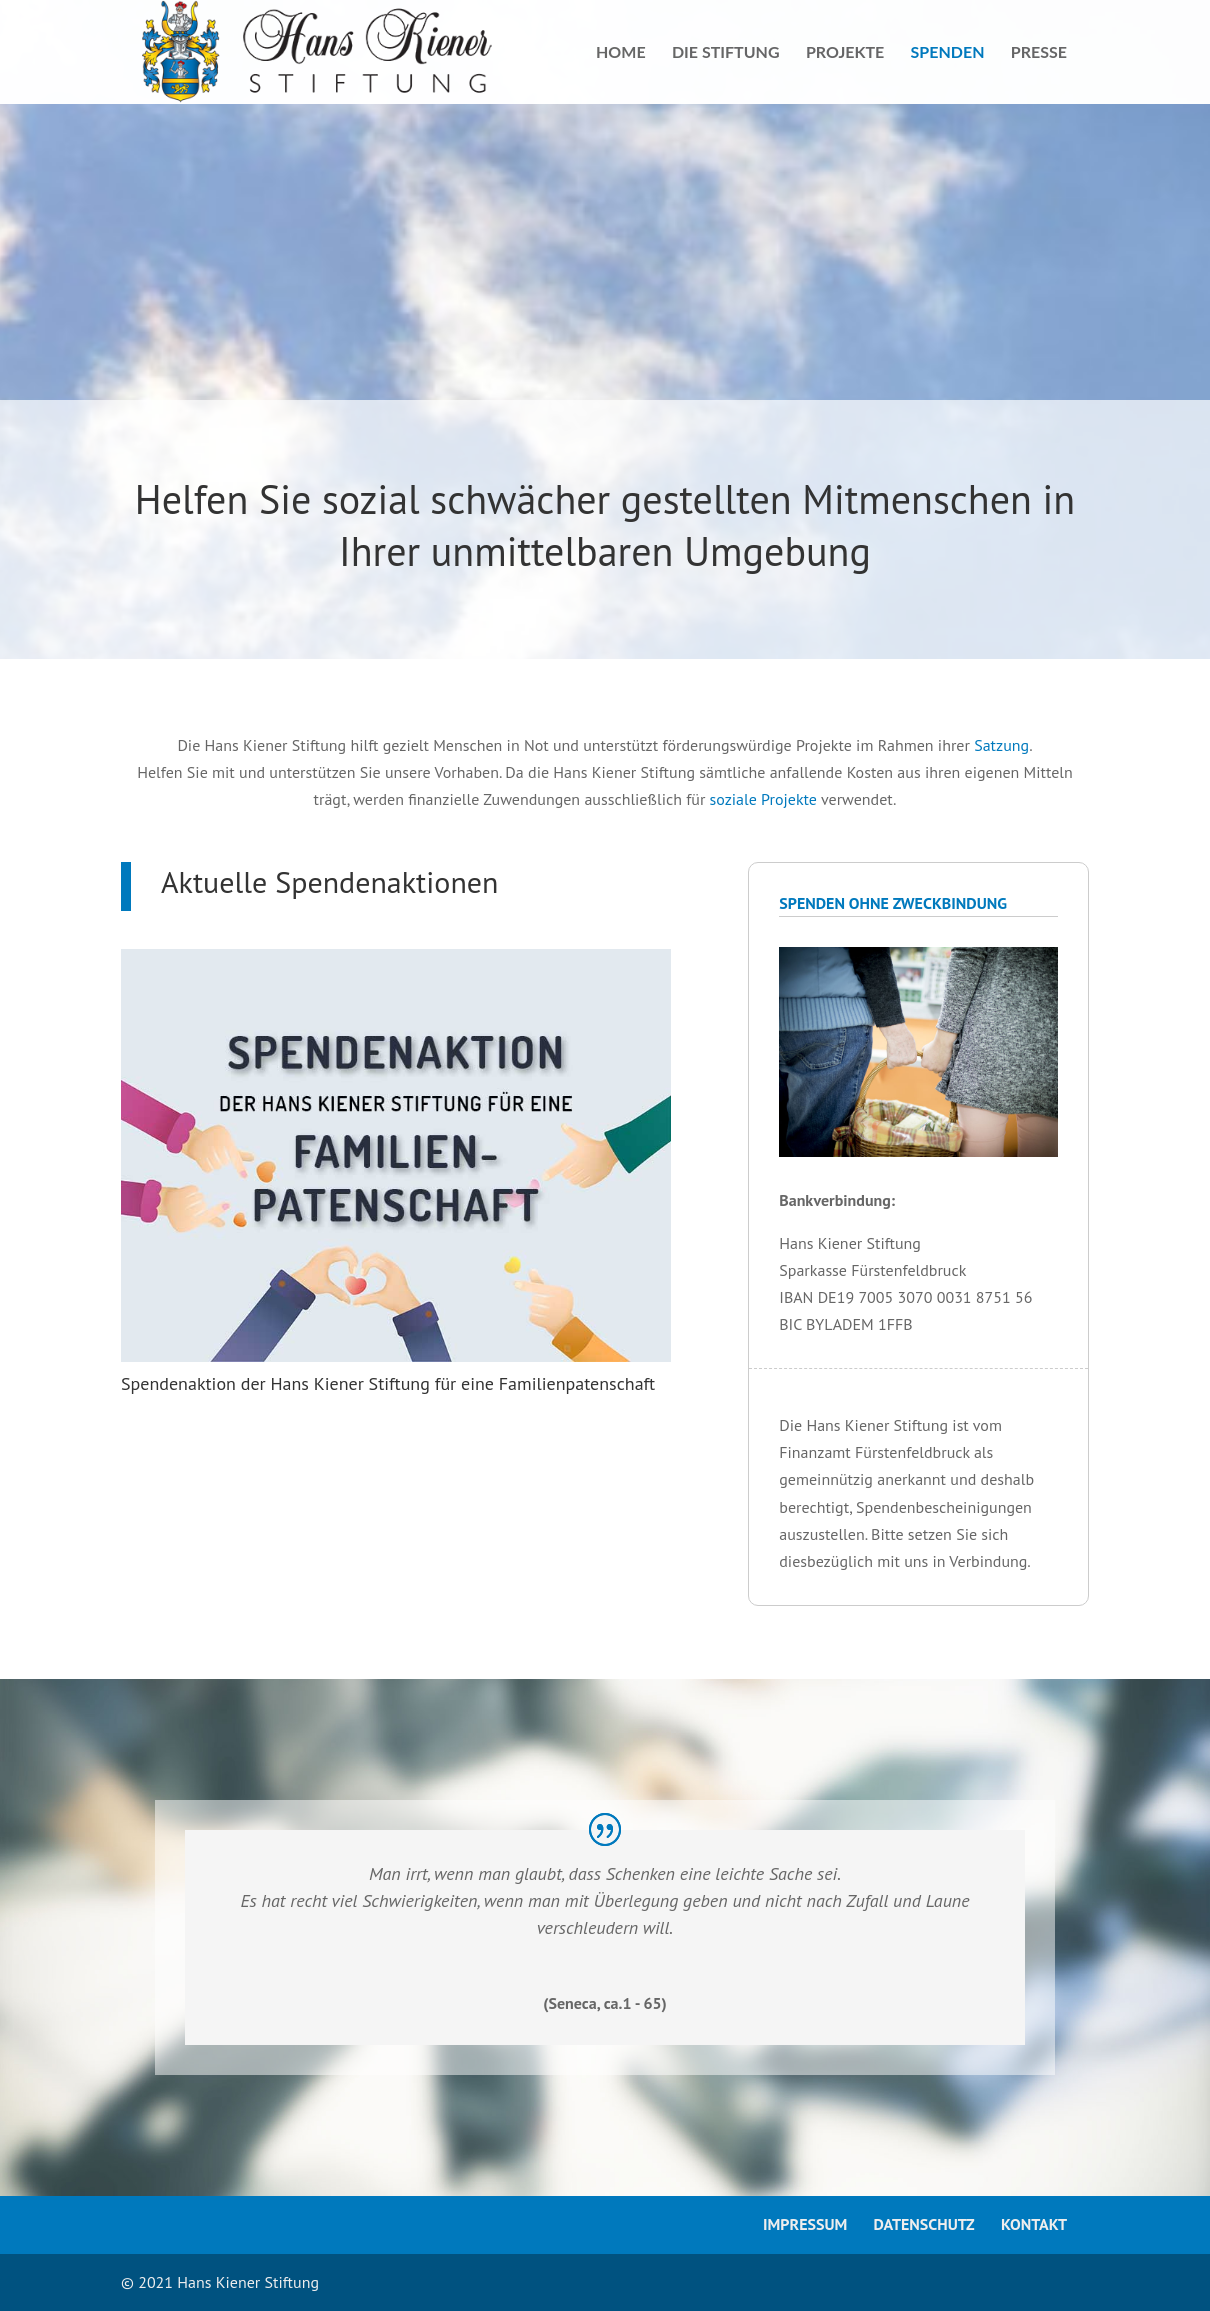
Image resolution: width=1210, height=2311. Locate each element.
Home (621, 53)
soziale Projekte (763, 799)
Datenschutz (924, 2224)
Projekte (845, 53)
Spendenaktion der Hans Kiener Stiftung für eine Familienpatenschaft (388, 1383)
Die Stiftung (726, 53)
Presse (1039, 53)
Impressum (805, 2224)
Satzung (1001, 745)
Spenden (948, 53)
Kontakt (1034, 2224)
